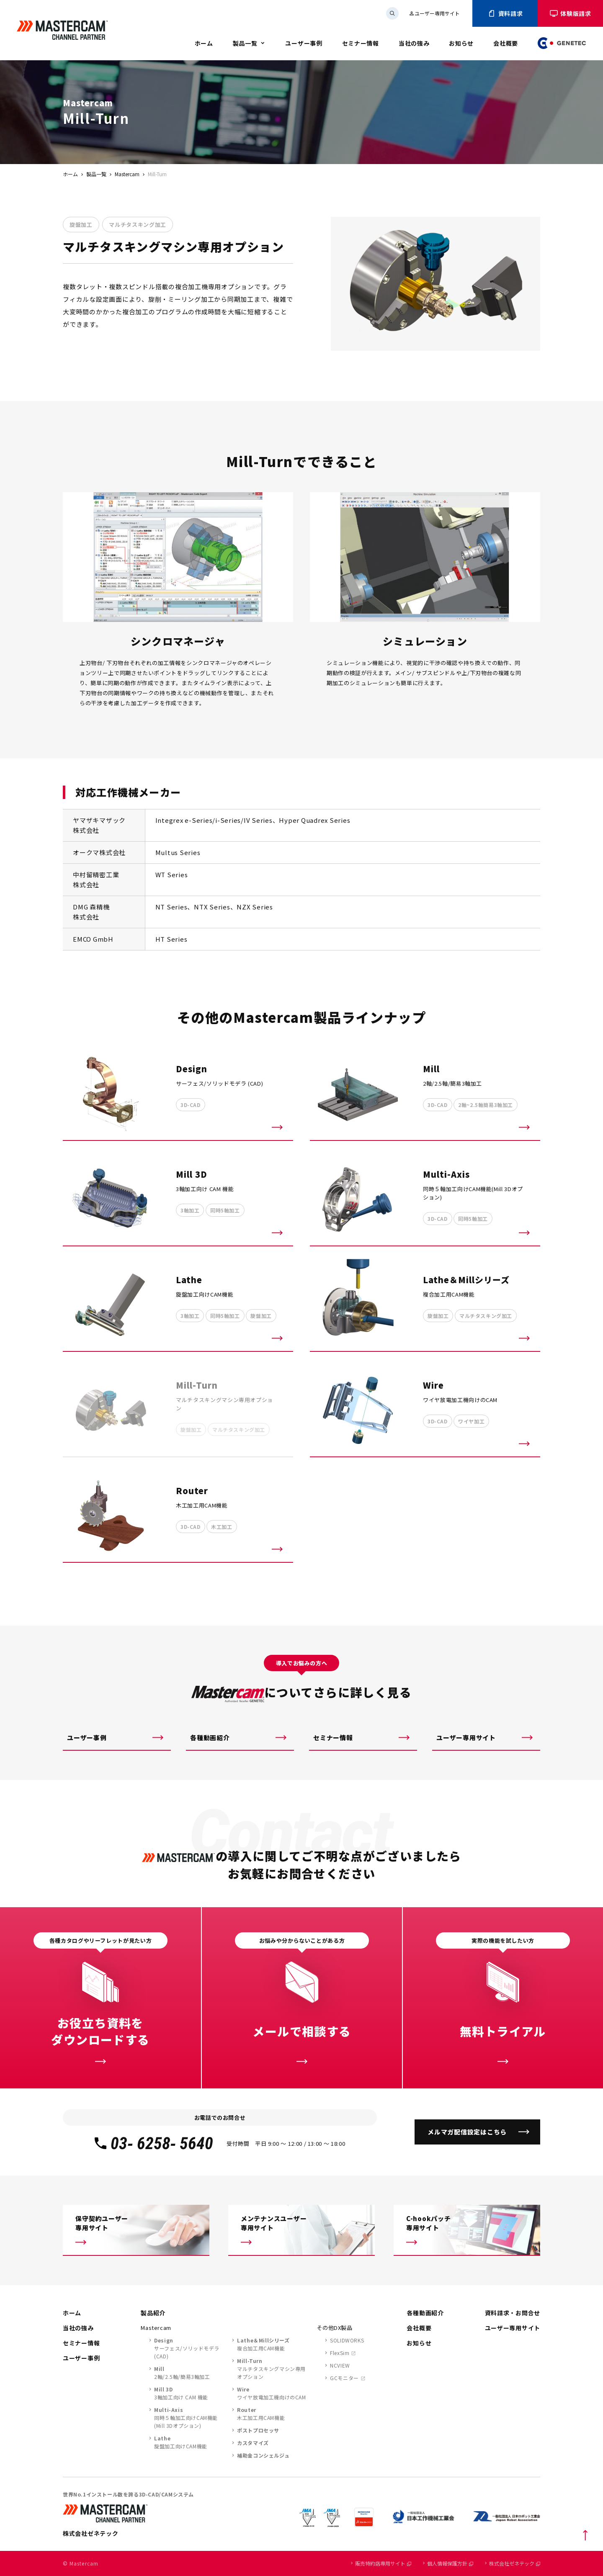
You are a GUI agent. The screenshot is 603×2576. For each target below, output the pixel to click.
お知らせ (461, 43)
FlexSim (339, 2352)
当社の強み (414, 43)
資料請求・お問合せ (512, 2313)
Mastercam (127, 173)
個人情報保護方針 (450, 2563)
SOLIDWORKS (347, 2340)
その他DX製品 (335, 2328)
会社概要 (505, 43)
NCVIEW (340, 2365)
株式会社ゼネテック (514, 2563)
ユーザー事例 (303, 43)
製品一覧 (245, 43)
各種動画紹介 (210, 1737)
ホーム (204, 43)
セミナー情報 (360, 43)
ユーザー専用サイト (434, 13)
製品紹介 (153, 2313)
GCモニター (344, 2377)
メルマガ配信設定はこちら (467, 2131)
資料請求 (505, 13)
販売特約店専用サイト (383, 2563)
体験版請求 (570, 13)
